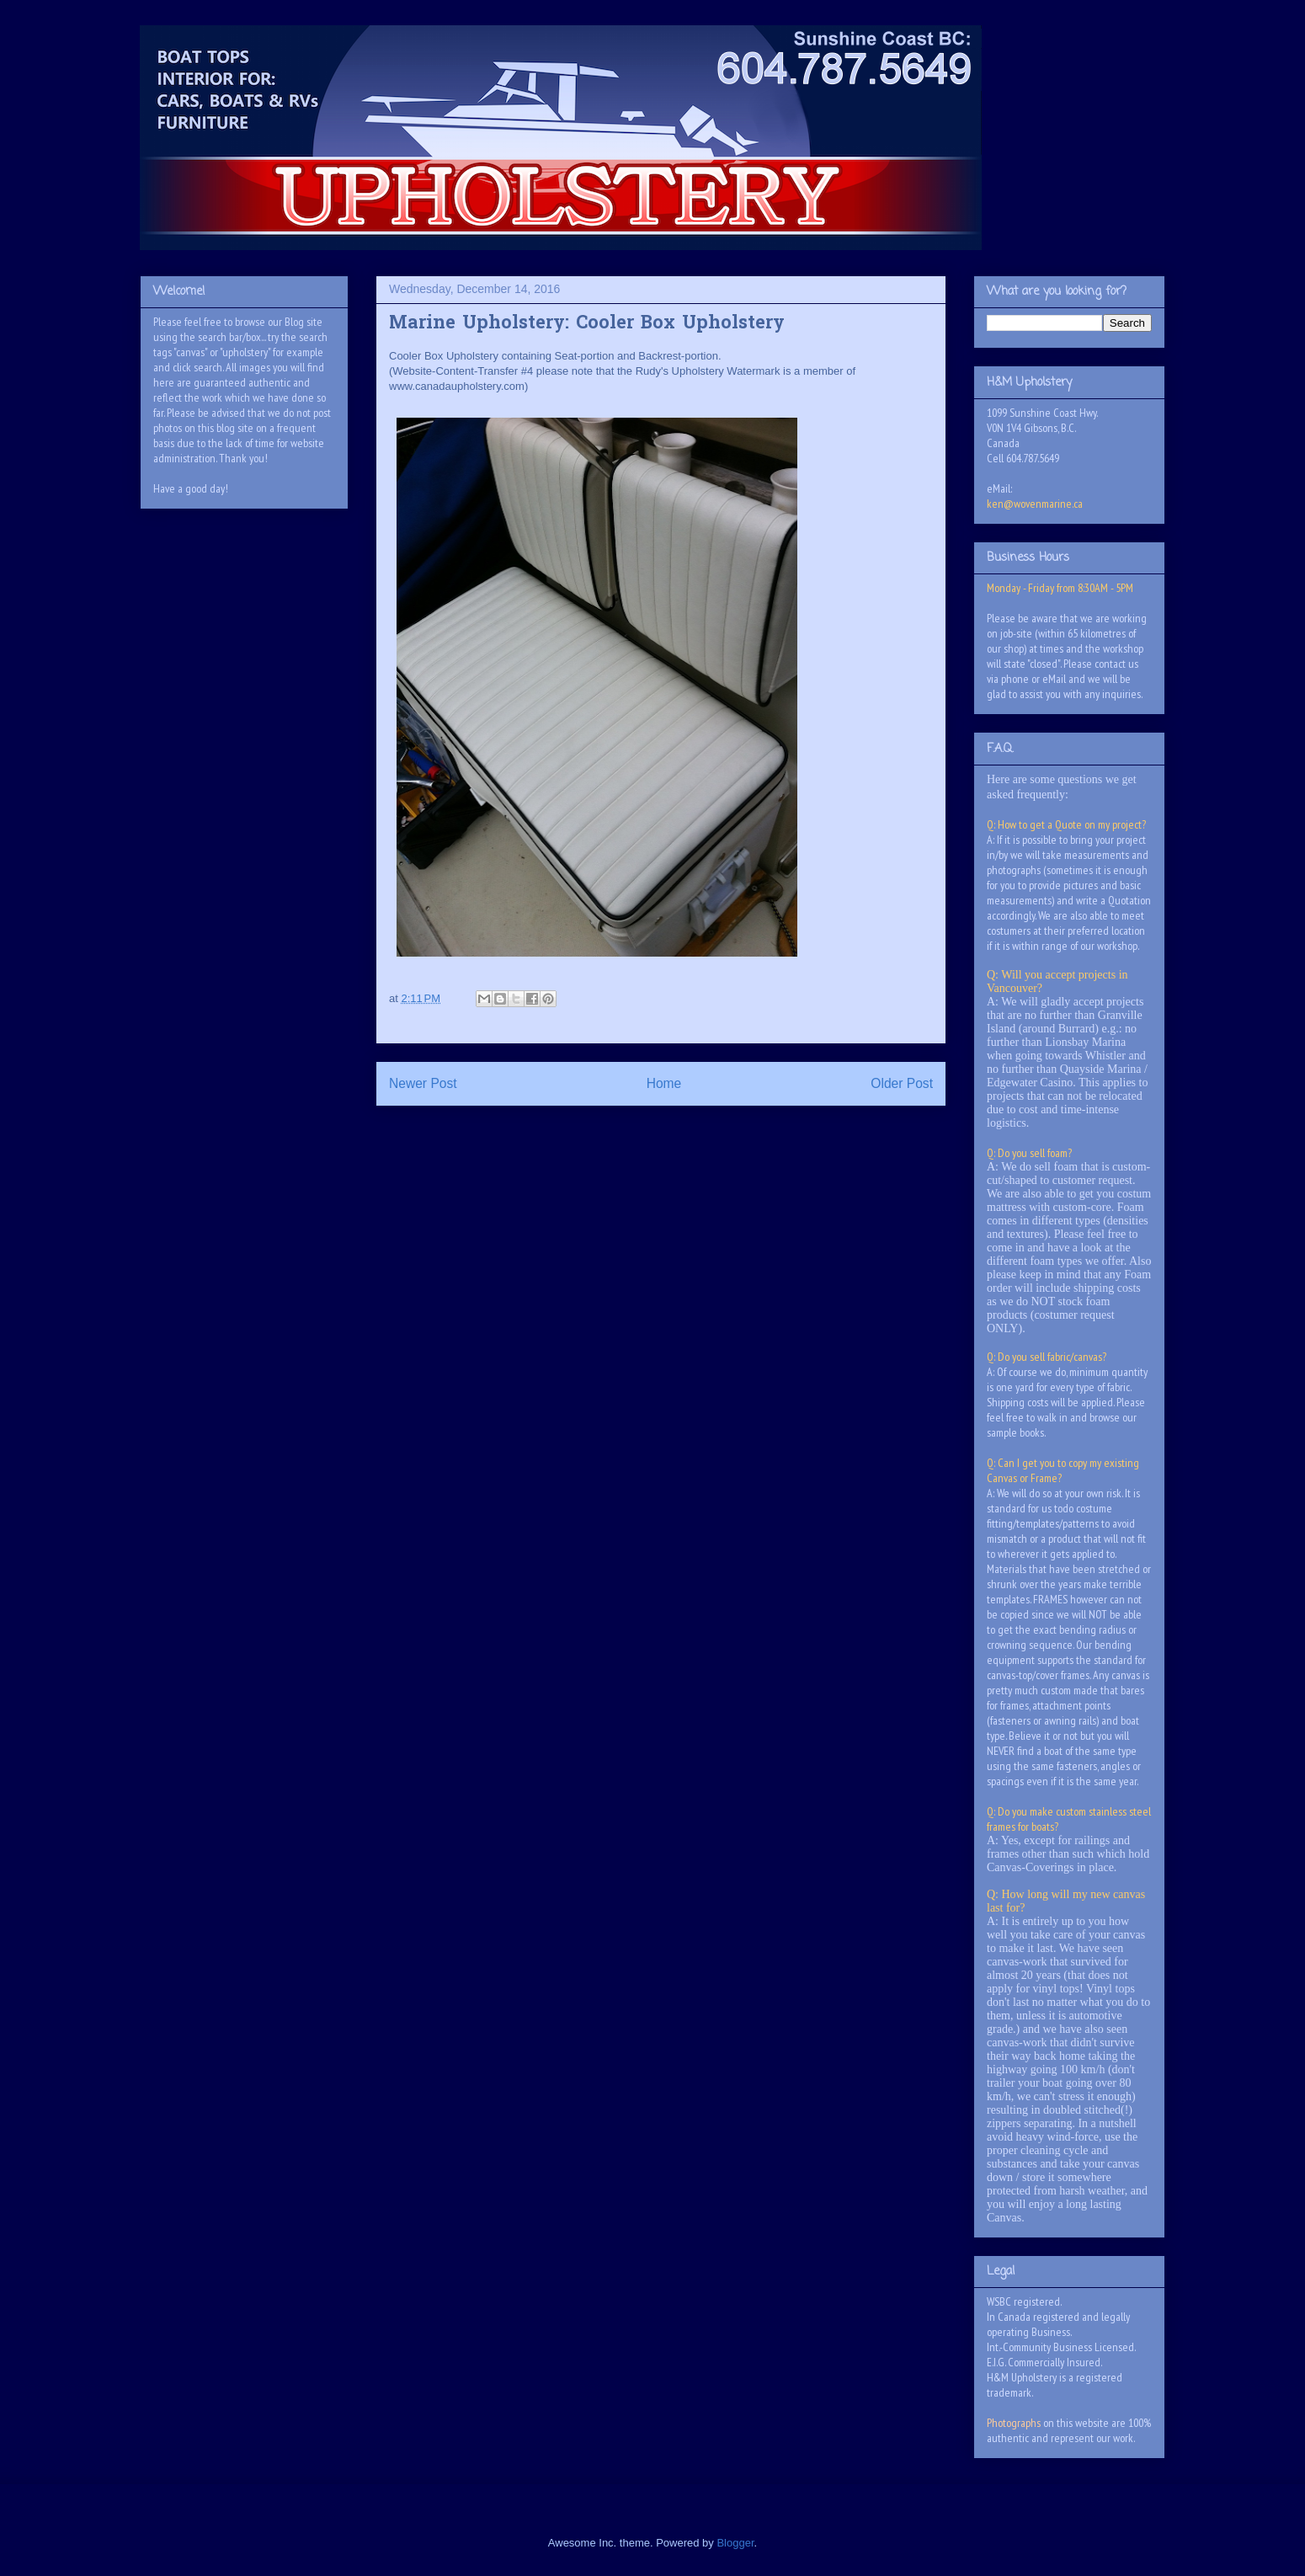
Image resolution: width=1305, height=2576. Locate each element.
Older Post (902, 1083)
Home (664, 1083)
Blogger (735, 2542)
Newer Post (423, 1083)
